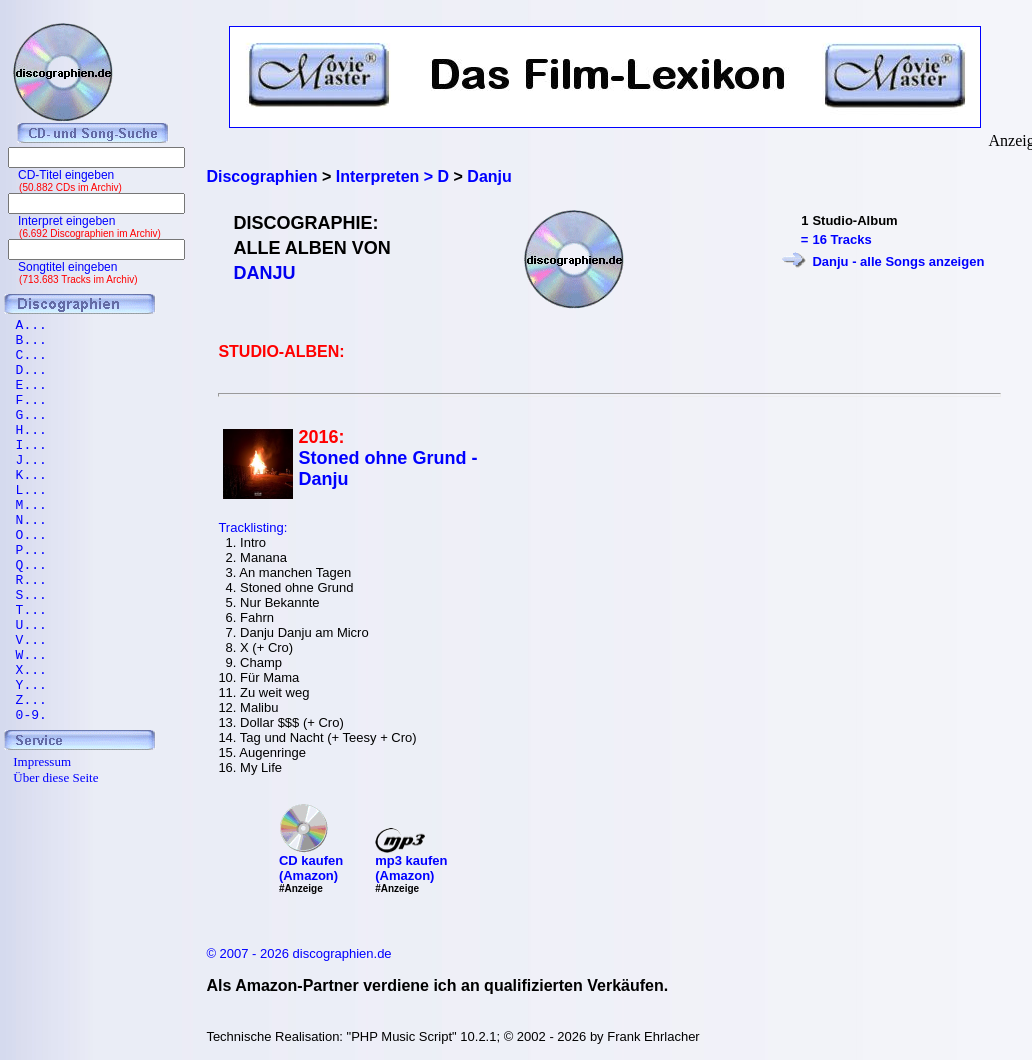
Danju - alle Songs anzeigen (898, 261)
